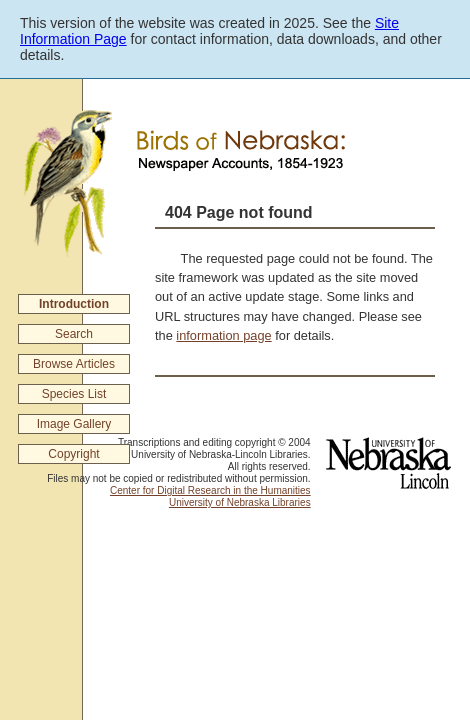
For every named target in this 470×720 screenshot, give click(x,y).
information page (223, 335)
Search (74, 334)
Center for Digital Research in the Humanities (210, 490)
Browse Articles (74, 364)
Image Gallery (74, 424)
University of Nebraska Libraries (240, 502)
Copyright (73, 454)
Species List (74, 394)
